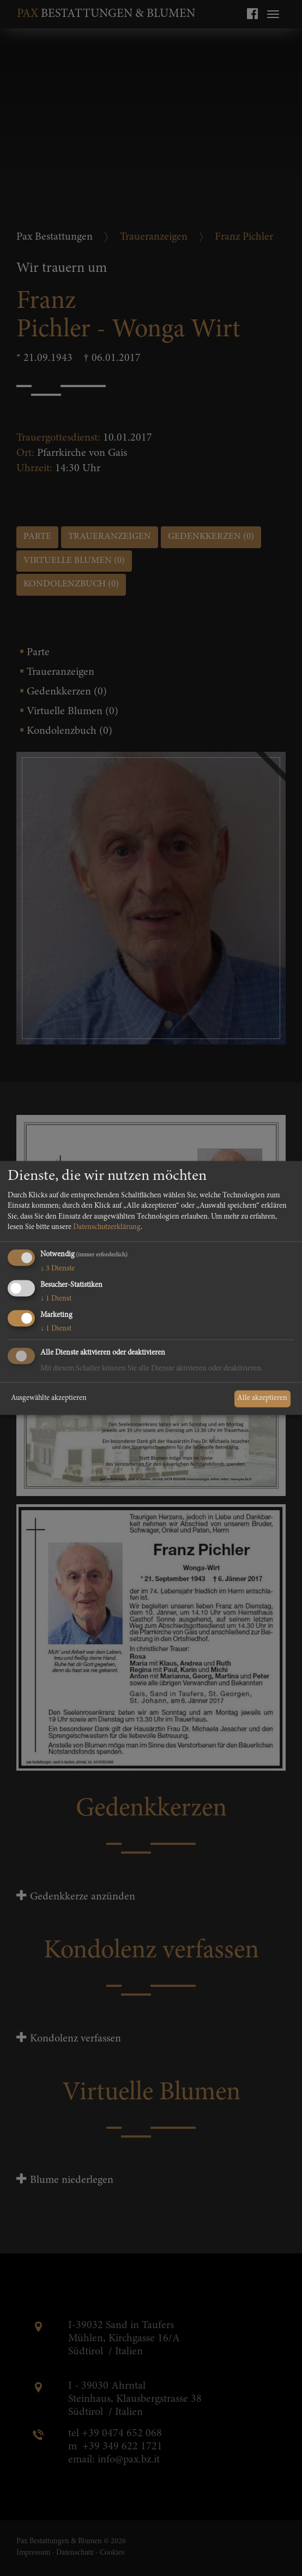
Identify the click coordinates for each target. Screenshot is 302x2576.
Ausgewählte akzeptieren (49, 1398)
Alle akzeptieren (262, 1398)
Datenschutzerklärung (107, 1228)
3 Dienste (57, 1269)
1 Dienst (55, 1299)
